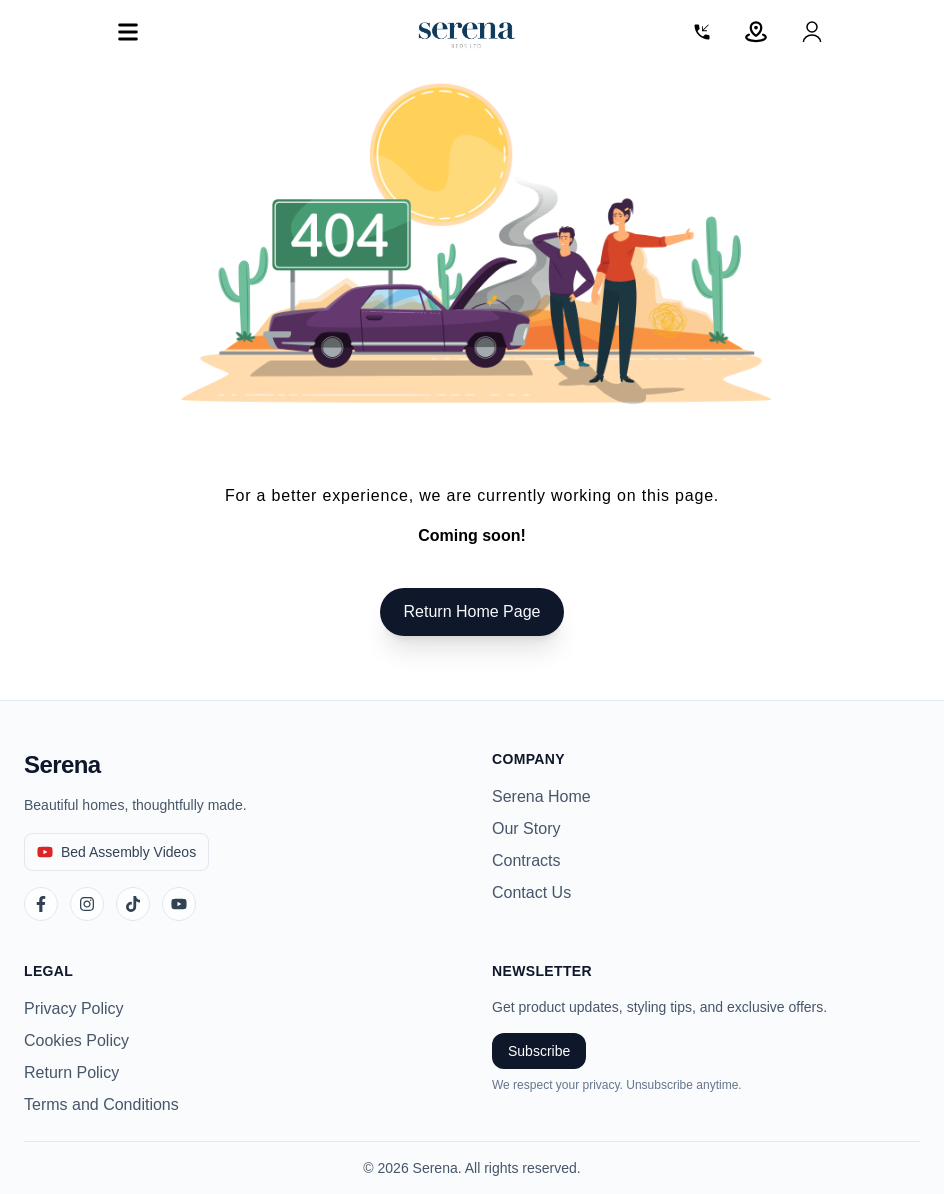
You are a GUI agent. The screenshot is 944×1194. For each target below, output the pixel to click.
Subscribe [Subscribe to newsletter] (539, 1051)
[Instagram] (87, 904)
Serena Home (541, 796)
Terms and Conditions (101, 1104)
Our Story (526, 828)
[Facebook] (41, 904)
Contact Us (531, 892)
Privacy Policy (74, 1008)
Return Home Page (472, 611)
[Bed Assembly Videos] (116, 852)
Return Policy (71, 1072)
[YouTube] (179, 904)
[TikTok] (133, 904)
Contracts (526, 860)
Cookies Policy (76, 1040)
